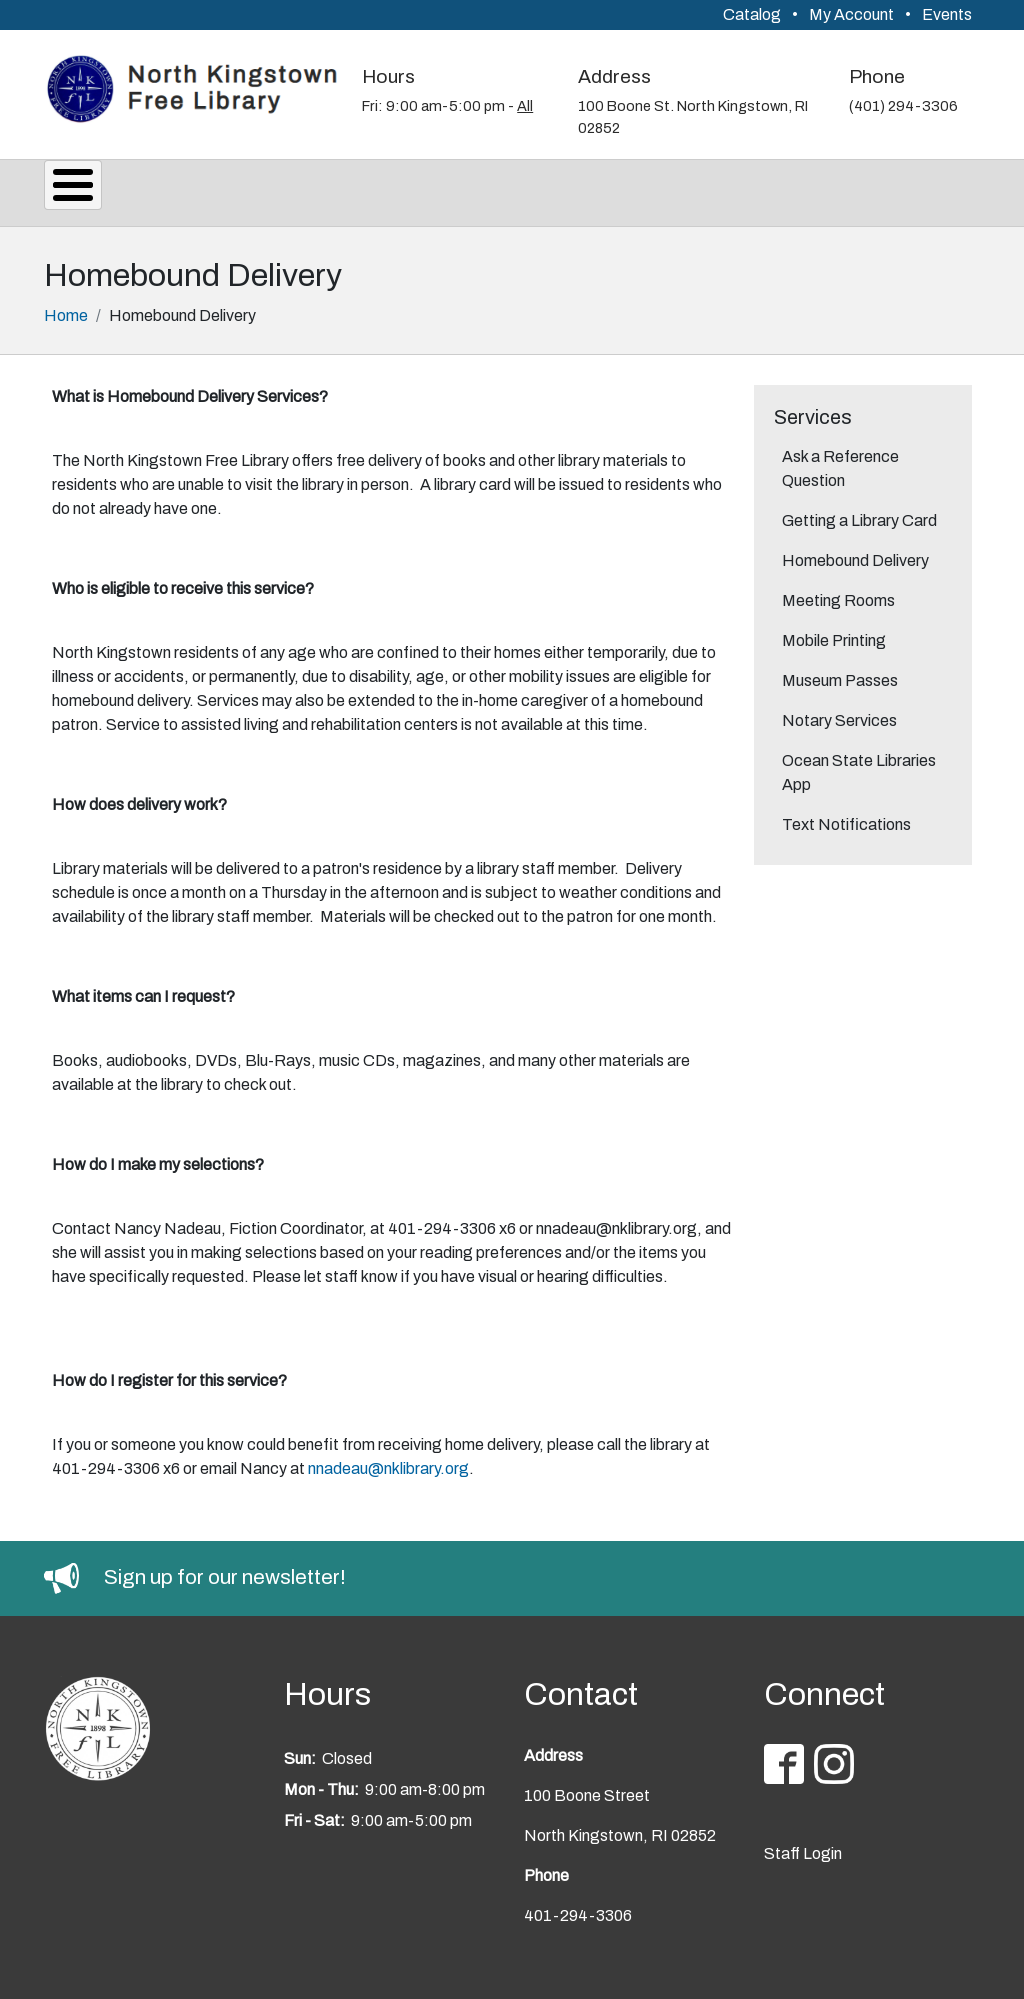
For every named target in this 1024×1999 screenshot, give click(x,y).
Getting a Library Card (859, 514)
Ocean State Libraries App (859, 766)
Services (207, 189)
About (94, 189)
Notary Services (839, 714)
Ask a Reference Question (840, 462)
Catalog (752, 14)
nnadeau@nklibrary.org (388, 1462)
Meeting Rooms (838, 594)
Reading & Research (491, 189)
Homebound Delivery (855, 554)
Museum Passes (840, 674)
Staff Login (803, 1848)
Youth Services (692, 189)
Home (66, 309)
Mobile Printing (834, 634)
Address (614, 76)
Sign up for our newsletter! (225, 1571)
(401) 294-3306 (903, 106)
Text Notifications (846, 818)
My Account (851, 14)
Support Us (854, 189)
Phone (877, 76)
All (525, 106)
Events (947, 14)
